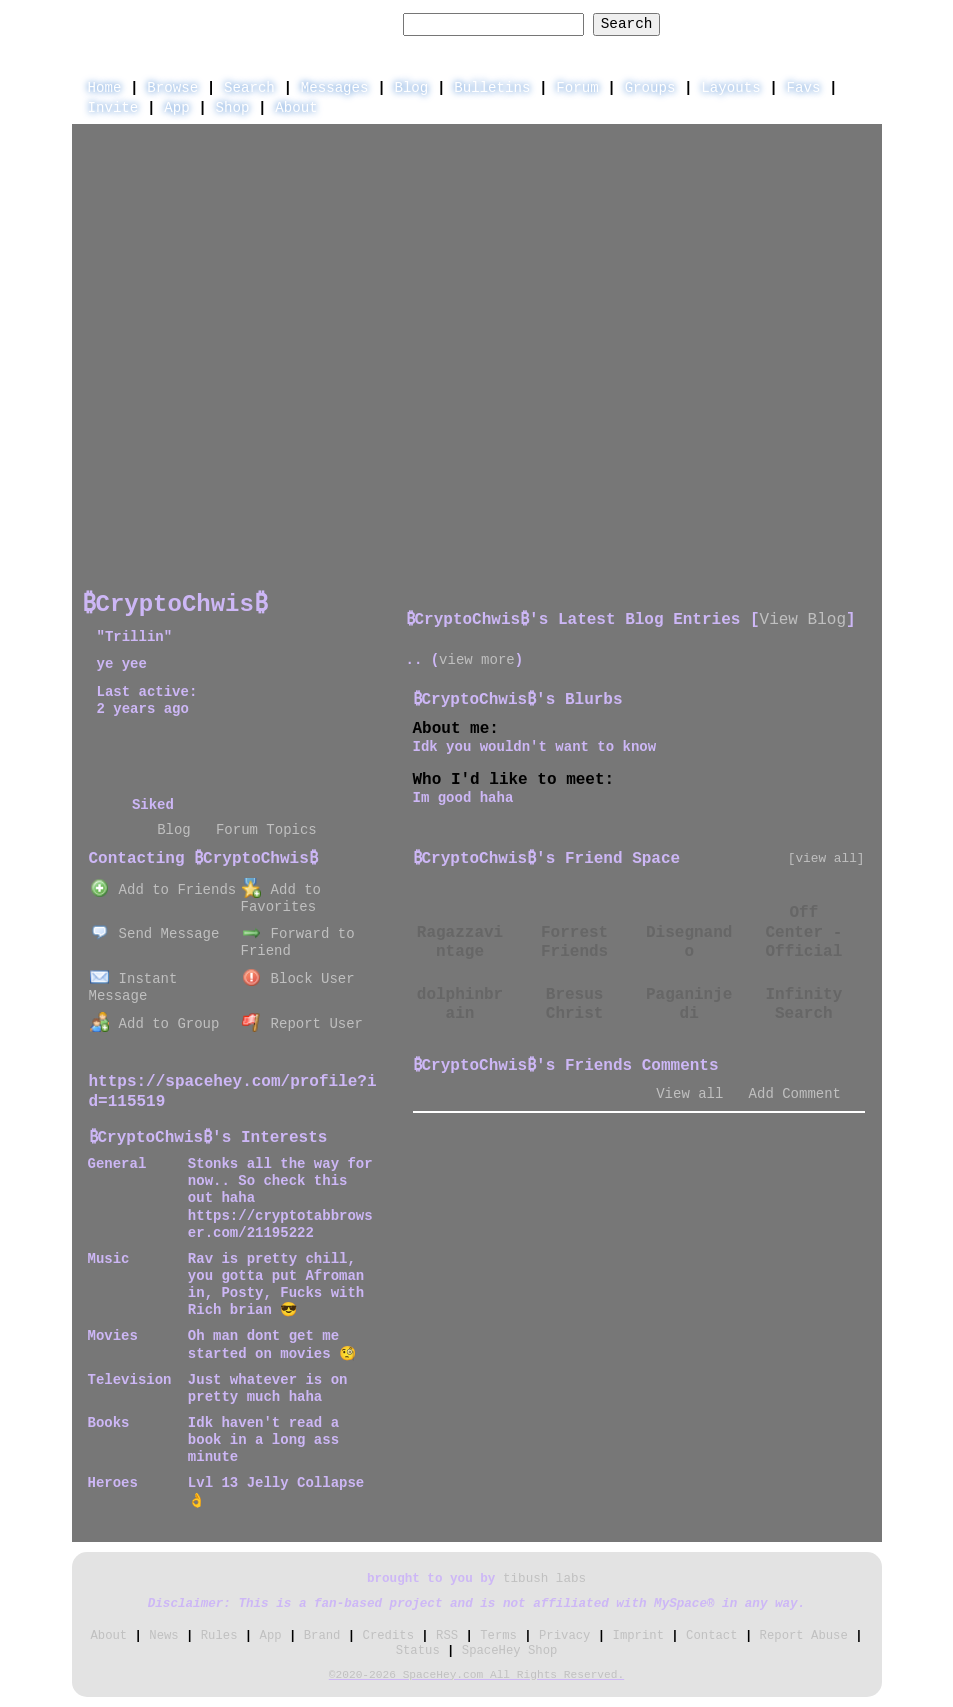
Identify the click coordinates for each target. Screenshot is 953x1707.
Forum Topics (266, 830)
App (176, 108)
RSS (447, 1636)
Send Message (155, 934)
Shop (233, 108)
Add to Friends (163, 890)
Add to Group (155, 1024)
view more (477, 660)
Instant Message (133, 987)
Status (418, 1651)
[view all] (826, 858)
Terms (498, 1636)
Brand (322, 1636)
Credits (388, 1636)
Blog (411, 88)
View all (689, 1094)
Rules (219, 1636)
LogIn (772, 23)
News (163, 1636)
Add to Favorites (281, 898)
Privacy (564, 1636)
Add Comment (795, 1094)
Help (707, 23)
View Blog (803, 620)
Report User (302, 1024)
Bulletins (492, 88)
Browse (172, 88)
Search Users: (338, 24)
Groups (650, 88)
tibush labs (544, 1579)
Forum (577, 88)
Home (105, 88)
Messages (335, 88)
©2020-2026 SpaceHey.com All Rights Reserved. (476, 1675)
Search (627, 24)
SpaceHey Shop (510, 1651)
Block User (298, 979)
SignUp (846, 23)
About (296, 108)
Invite (113, 108)
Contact (711, 1636)
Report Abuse (804, 1636)
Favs (804, 88)
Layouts (730, 88)
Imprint (638, 1636)
